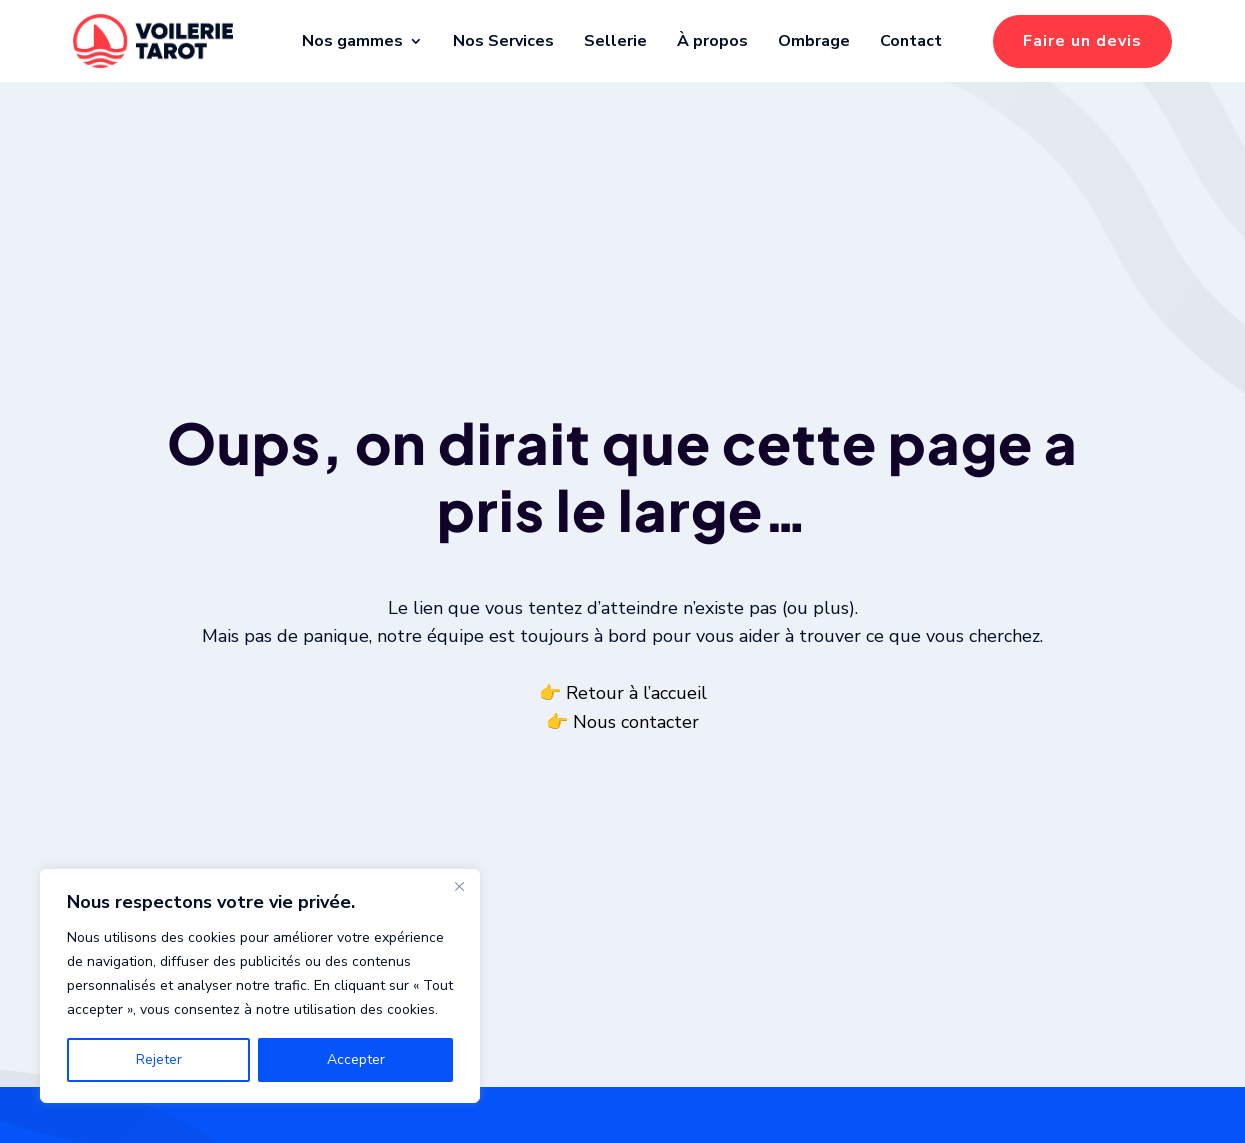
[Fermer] (459, 886)
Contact (911, 41)
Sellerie (615, 41)
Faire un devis (1082, 41)
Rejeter (159, 1059)
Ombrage (814, 41)
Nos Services (503, 41)
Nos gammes (352, 41)
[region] (260, 986)
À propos (712, 41)
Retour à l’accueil (636, 717)
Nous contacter (636, 745)
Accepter (356, 1059)
